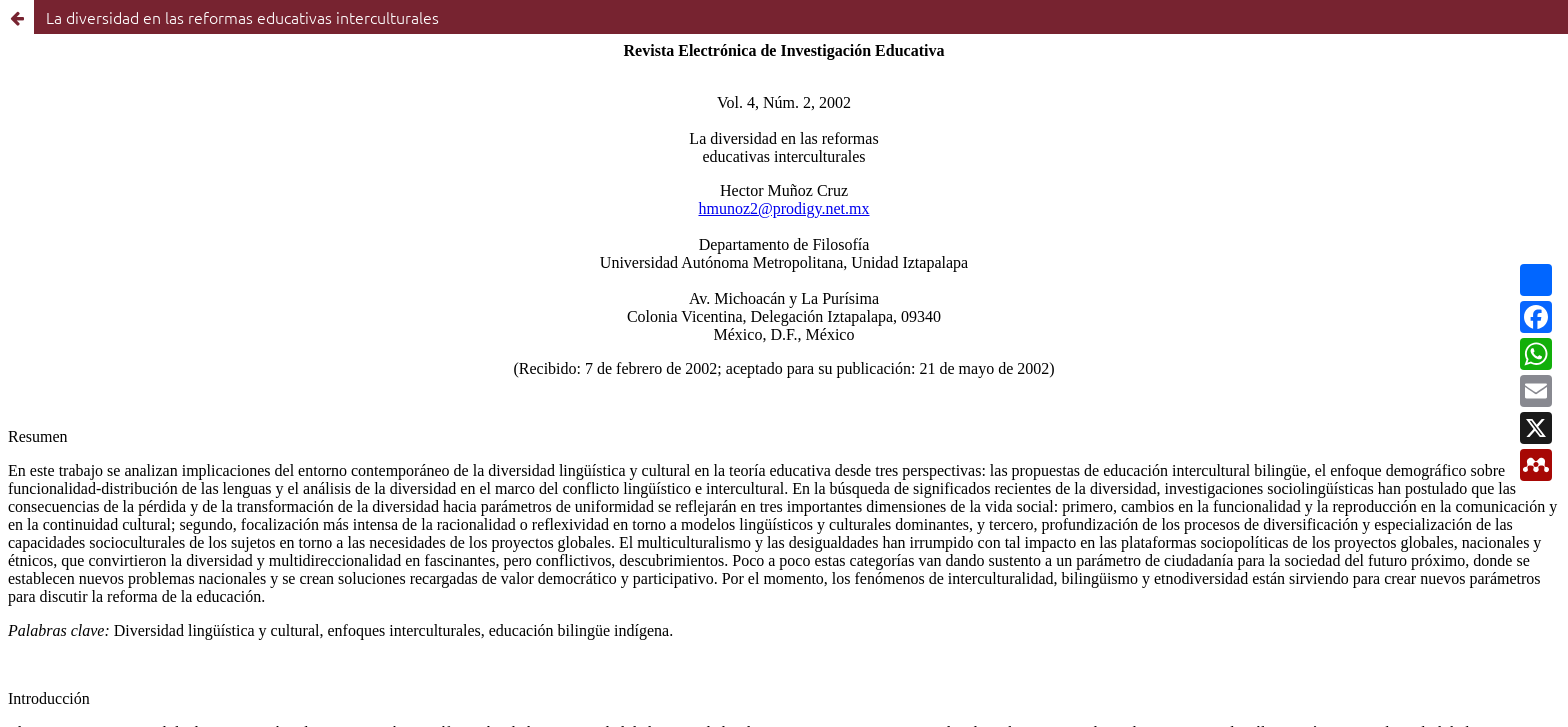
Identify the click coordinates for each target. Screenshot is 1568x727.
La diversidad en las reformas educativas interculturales (242, 17)
